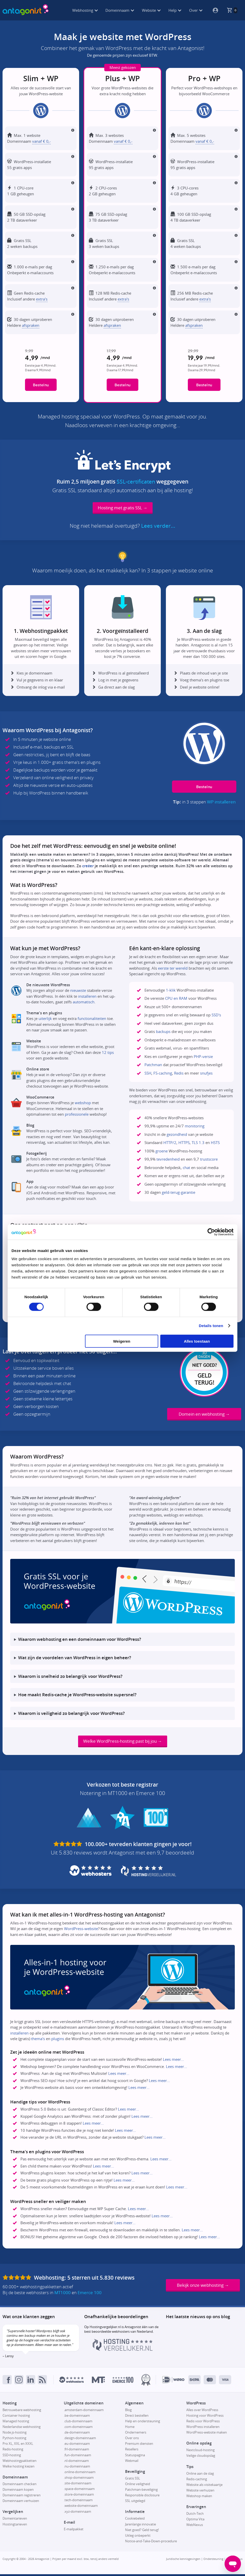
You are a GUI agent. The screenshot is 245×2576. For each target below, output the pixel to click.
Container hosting (16, 2417)
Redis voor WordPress (203, 2423)
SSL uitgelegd (135, 2503)
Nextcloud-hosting (200, 2452)
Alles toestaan (197, 1341)
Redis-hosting (13, 2451)
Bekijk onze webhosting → (204, 2287)
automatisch (83, 1003)
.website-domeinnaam (81, 2508)
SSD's (216, 1016)
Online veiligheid (137, 2486)
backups (163, 1033)
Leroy (9, 2358)
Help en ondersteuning (142, 2423)
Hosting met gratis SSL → (123, 508)
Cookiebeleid (135, 2521)
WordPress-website (81, 1931)
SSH (147, 1074)
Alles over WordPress (202, 2412)
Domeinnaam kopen (18, 2491)
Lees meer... (173, 2061)
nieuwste (78, 992)
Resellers (131, 2451)
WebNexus (194, 2527)
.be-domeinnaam (77, 2417)
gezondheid (177, 1135)
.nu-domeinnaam (77, 2468)
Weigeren (121, 1341)
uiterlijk (45, 1020)
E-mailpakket (73, 2531)
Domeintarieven (15, 2521)
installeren (87, 997)
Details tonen (211, 1325)
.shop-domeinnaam (79, 2479)
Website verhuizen (200, 2492)
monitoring (194, 1127)
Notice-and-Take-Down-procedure (151, 2543)
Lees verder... (158, 527)
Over (195, 10)
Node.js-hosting (15, 2435)
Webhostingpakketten (19, 2463)
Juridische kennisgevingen (183, 2561)
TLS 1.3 (198, 1144)
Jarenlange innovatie (140, 2526)
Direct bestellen (137, 2417)
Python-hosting (14, 2440)
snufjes (206, 1074)
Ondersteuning (213, 2561)
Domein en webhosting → (204, 1416)
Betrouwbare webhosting (22, 2412)
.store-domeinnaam (79, 2497)
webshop (83, 1104)
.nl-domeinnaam (76, 2463)
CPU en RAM (176, 1000)
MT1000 (62, 2295)
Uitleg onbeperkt (138, 2537)
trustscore (209, 1160)
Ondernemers (135, 2435)
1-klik (171, 991)
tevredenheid (168, 1160)
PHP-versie (203, 1058)
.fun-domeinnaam (77, 2457)
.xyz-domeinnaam (77, 2513)
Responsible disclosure (142, 2497)
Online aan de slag (200, 2475)
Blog (128, 2412)
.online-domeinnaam (79, 2474)
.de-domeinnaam (77, 2435)
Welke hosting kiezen (18, 2468)
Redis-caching (196, 2481)
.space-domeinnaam (79, 2491)
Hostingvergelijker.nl (105, 2329)
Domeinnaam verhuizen (21, 2503)
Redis (178, 1074)
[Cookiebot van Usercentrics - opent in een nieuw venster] (211, 1232)
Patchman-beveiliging (141, 2491)
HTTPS (184, 1144)
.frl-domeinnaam (76, 2451)
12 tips (108, 1053)
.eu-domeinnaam (77, 2446)
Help (174, 10)
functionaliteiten (92, 1020)
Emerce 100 (90, 2295)
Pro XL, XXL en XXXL (18, 2446)
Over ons (132, 2440)
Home (129, 2429)
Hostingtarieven (15, 2526)
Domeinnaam (119, 10)
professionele (77, 1115)
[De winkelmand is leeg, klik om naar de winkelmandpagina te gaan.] (231, 10)
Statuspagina (135, 2457)
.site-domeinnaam (77, 2485)
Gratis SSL (132, 2480)
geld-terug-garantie (178, 1194)
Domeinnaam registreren (22, 2497)
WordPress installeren (202, 2429)
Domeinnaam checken (19, 2486)
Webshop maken (199, 2498)
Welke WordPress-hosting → (122, 1743)
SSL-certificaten (136, 481)
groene (161, 1152)
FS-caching (162, 1074)
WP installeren (221, 803)
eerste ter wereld (173, 969)
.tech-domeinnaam (78, 2502)
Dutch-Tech (195, 2516)
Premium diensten (139, 2446)
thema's (38, 2041)
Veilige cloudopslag (200, 2458)
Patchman (153, 1066)
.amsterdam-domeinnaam (84, 2412)
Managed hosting (16, 2423)
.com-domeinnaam (78, 2429)
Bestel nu (41, 384)
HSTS (215, 1144)
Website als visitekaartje (204, 2487)
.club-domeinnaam (78, 2423)
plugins (57, 2041)
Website (151, 10)
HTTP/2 (169, 1144)
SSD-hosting (12, 2457)
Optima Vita (195, 2521)
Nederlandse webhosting (22, 2429)
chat (186, 1169)
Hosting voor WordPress (205, 2417)
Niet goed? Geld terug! (142, 2532)
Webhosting (85, 10)
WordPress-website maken (206, 2435)
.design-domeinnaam (80, 2440)
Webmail (131, 2463)
